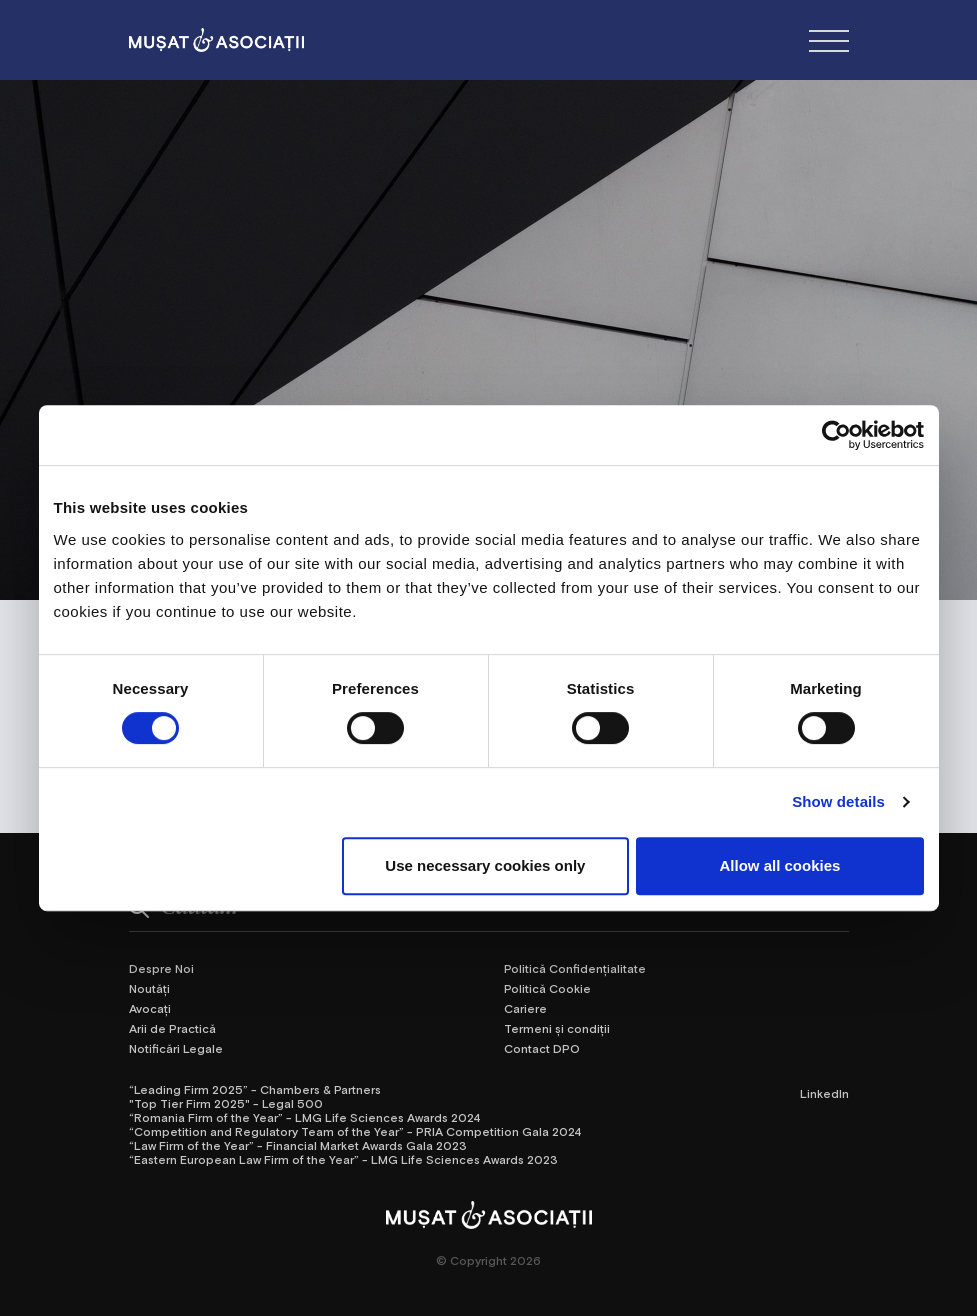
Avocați (150, 1008)
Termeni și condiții (557, 1028)
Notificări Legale (176, 1048)
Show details (838, 801)
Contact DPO (542, 1048)
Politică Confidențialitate (575, 968)
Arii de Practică (172, 1028)
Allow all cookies (780, 865)
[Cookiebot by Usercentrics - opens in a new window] (836, 435)
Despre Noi (161, 968)
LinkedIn (824, 1093)
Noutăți (149, 988)
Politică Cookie (547, 988)
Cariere (525, 1008)
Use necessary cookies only (485, 865)
